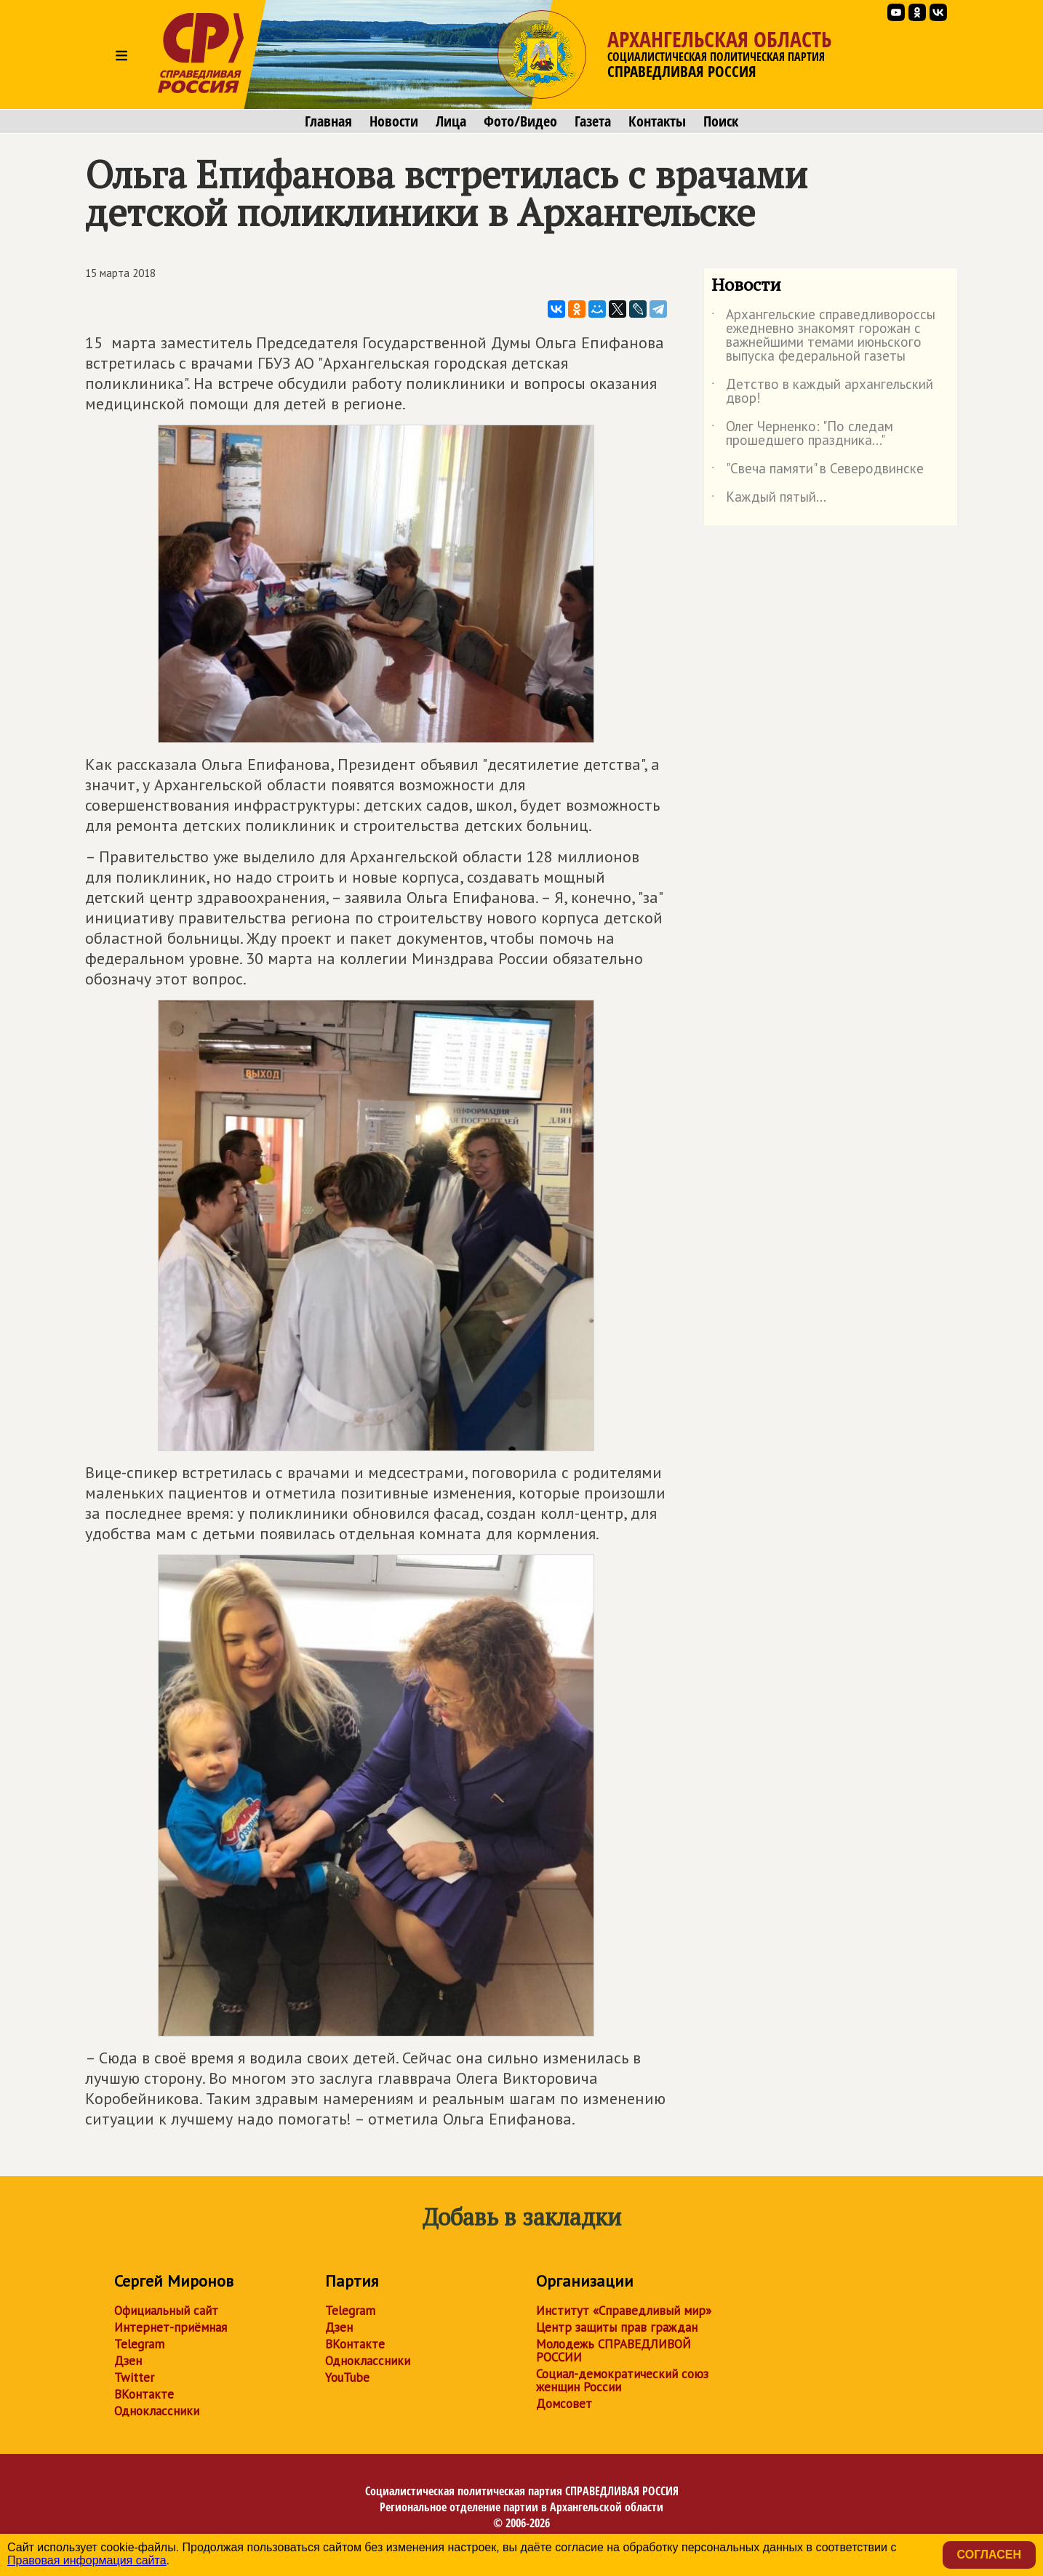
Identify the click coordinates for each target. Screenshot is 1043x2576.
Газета (593, 121)
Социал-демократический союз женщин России (622, 2380)
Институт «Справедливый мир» (623, 2310)
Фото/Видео (520, 121)
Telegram (139, 2344)
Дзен (128, 2360)
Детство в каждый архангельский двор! (822, 391)
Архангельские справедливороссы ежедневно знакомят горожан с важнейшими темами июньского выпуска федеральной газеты (823, 336)
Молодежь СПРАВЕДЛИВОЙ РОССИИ (613, 2351)
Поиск (720, 121)
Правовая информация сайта (87, 2560)
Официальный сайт (166, 2310)
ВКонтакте (144, 2394)
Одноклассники (156, 2410)
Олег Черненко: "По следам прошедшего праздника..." (802, 434)
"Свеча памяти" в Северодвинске (817, 471)
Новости (393, 121)
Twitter (134, 2377)
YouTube (347, 2377)
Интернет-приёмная (170, 2327)
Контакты (657, 121)
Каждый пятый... (768, 499)
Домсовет (564, 2403)
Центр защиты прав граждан (617, 2327)
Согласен (989, 2554)
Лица (451, 121)
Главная (328, 121)
